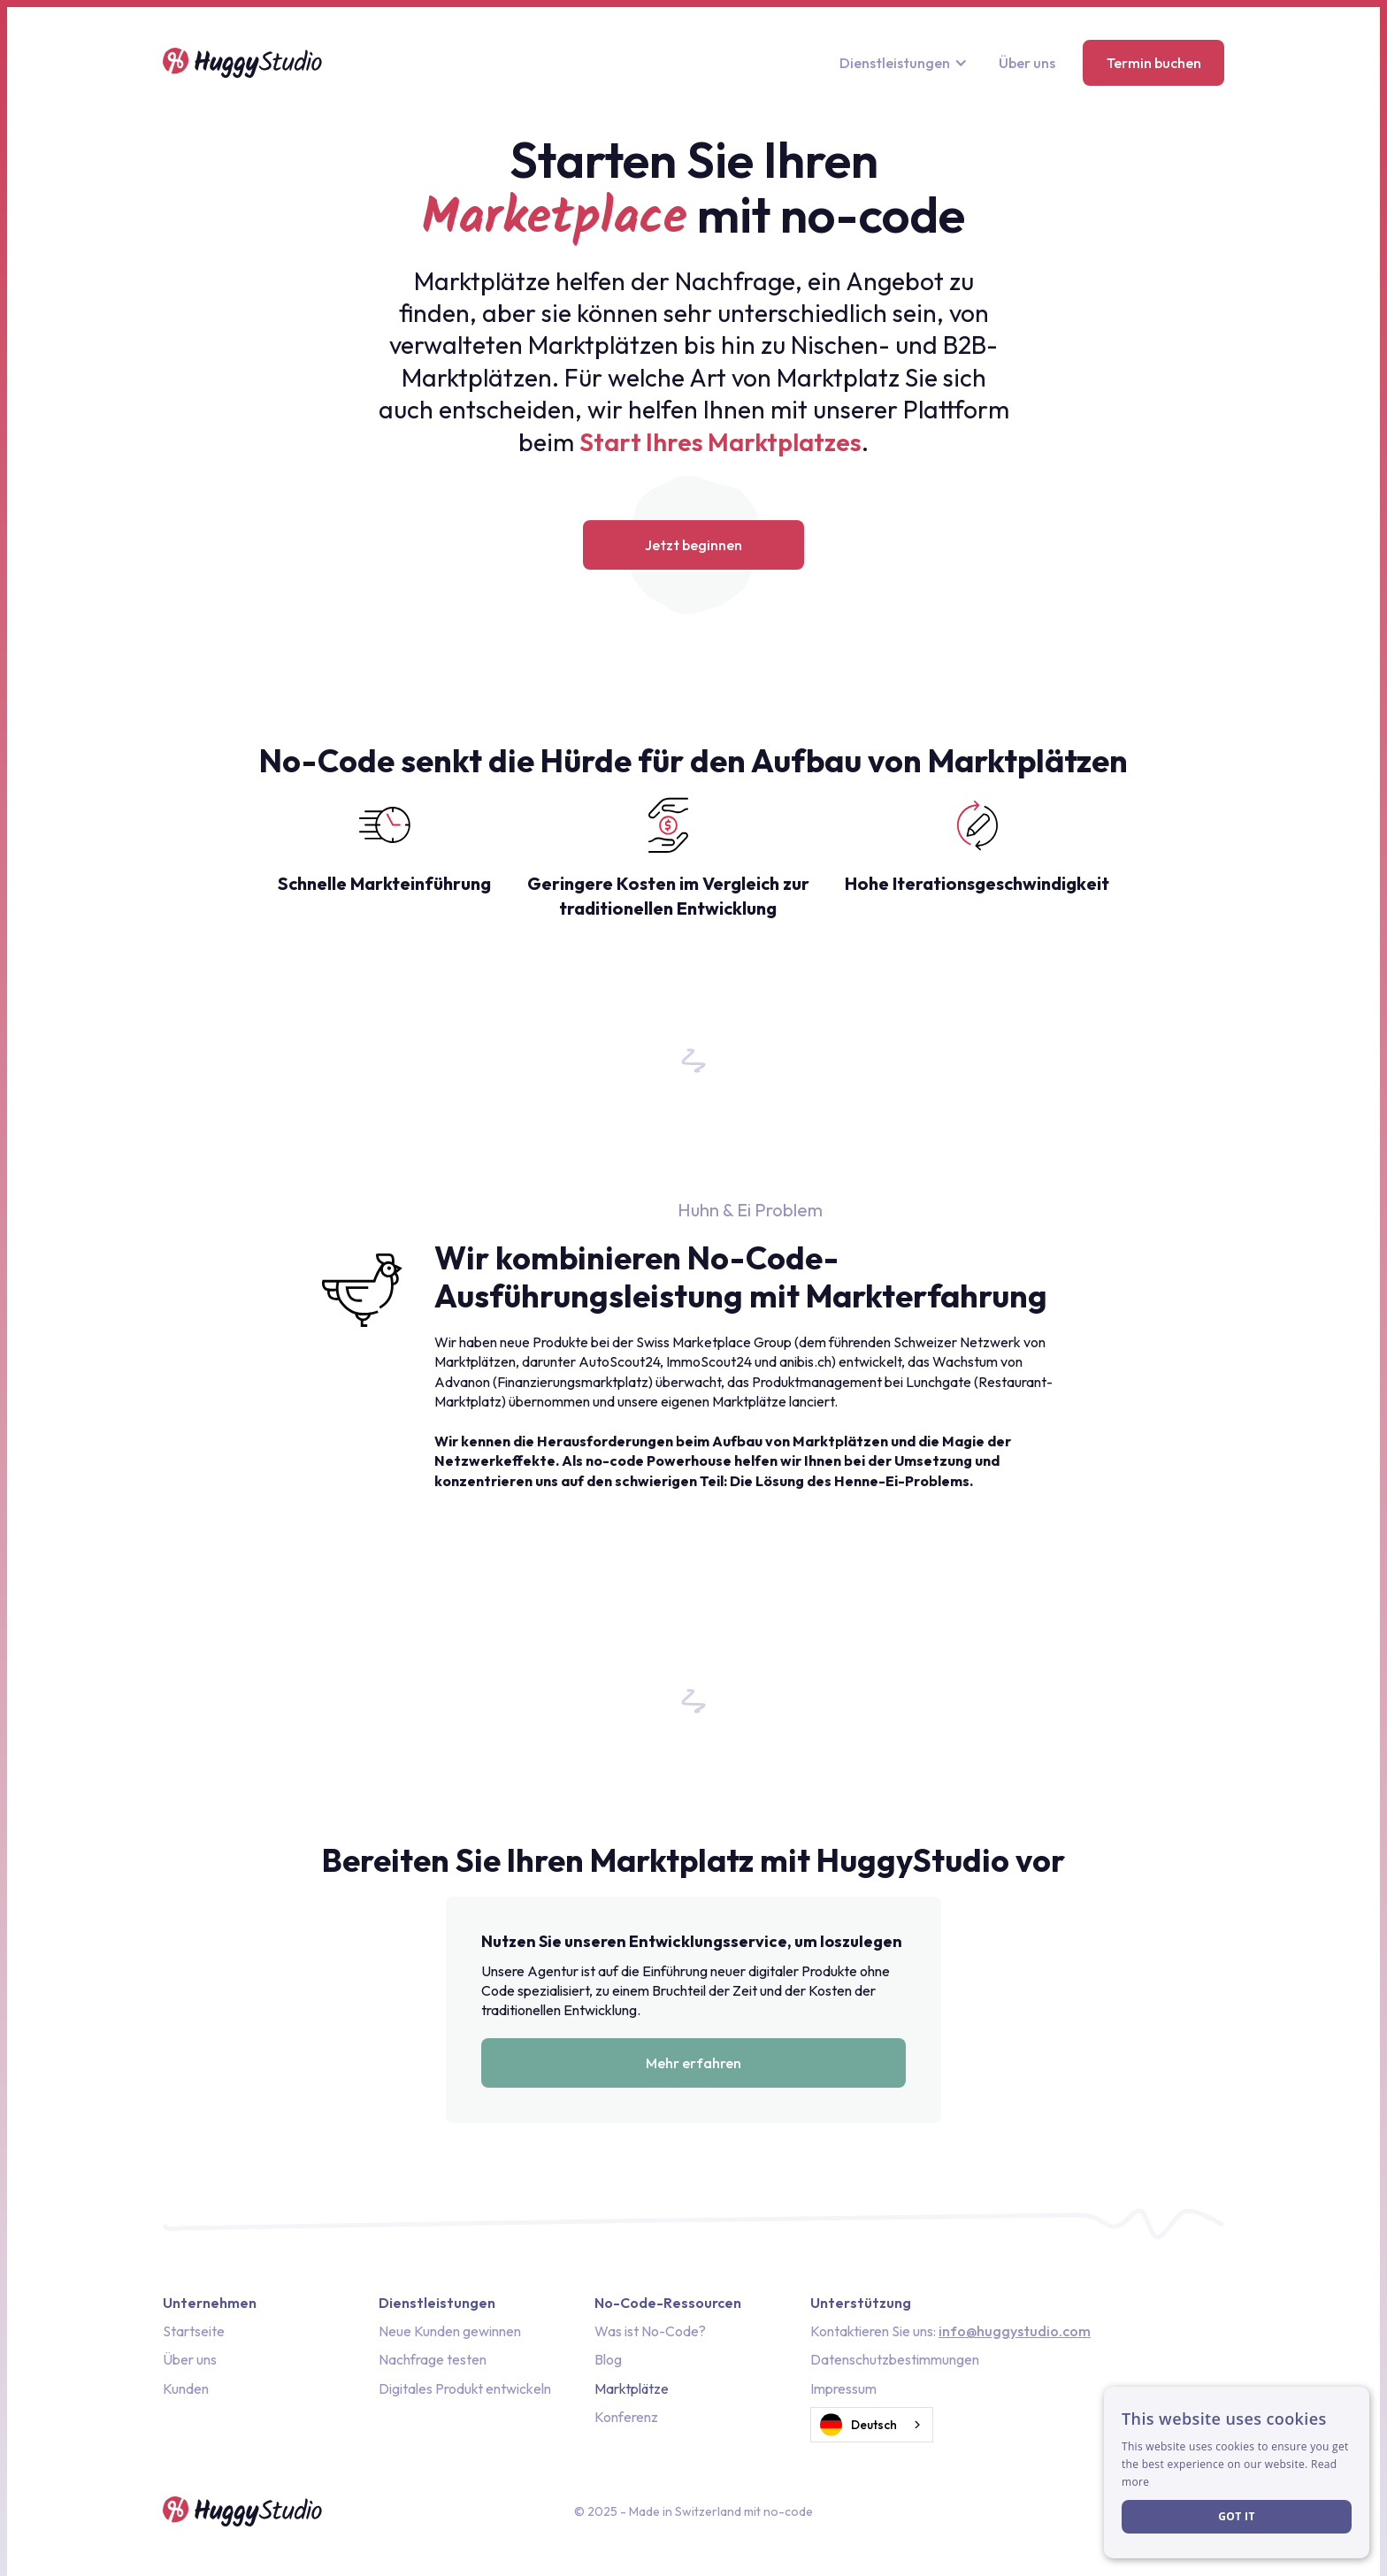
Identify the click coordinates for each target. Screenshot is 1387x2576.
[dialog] (1236, 2472)
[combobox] (871, 2424)
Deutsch (858, 2425)
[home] (242, 63)
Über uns (1027, 63)
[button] (905, 62)
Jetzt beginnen (693, 545)
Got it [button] (1236, 2516)
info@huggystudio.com (1015, 2331)
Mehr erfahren (693, 2063)
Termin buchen (1154, 63)
